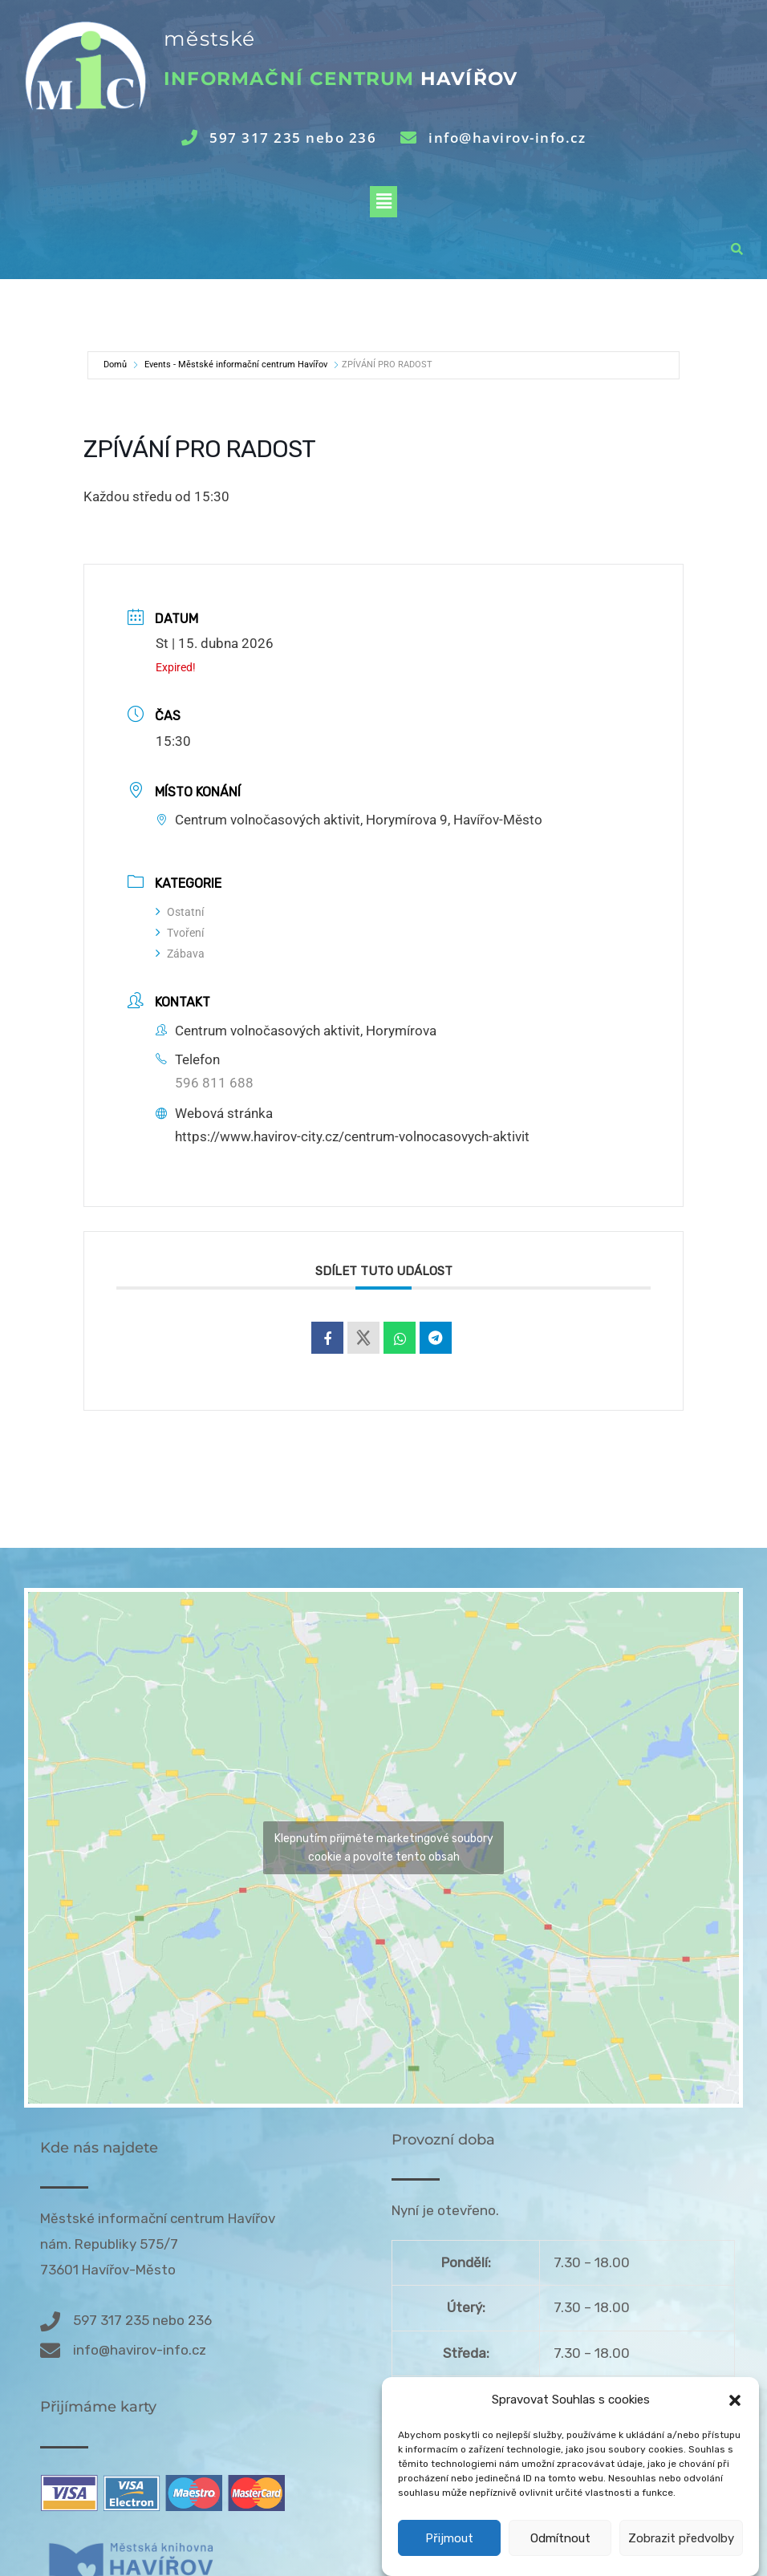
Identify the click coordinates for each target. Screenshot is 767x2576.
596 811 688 (214, 1083)
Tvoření (180, 932)
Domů (115, 364)
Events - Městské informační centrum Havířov (235, 364)
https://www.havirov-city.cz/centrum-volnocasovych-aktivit (352, 1136)
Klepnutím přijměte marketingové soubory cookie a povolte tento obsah (383, 1848)
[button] (735, 2438)
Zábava (180, 953)
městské (209, 38)
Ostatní (180, 911)
